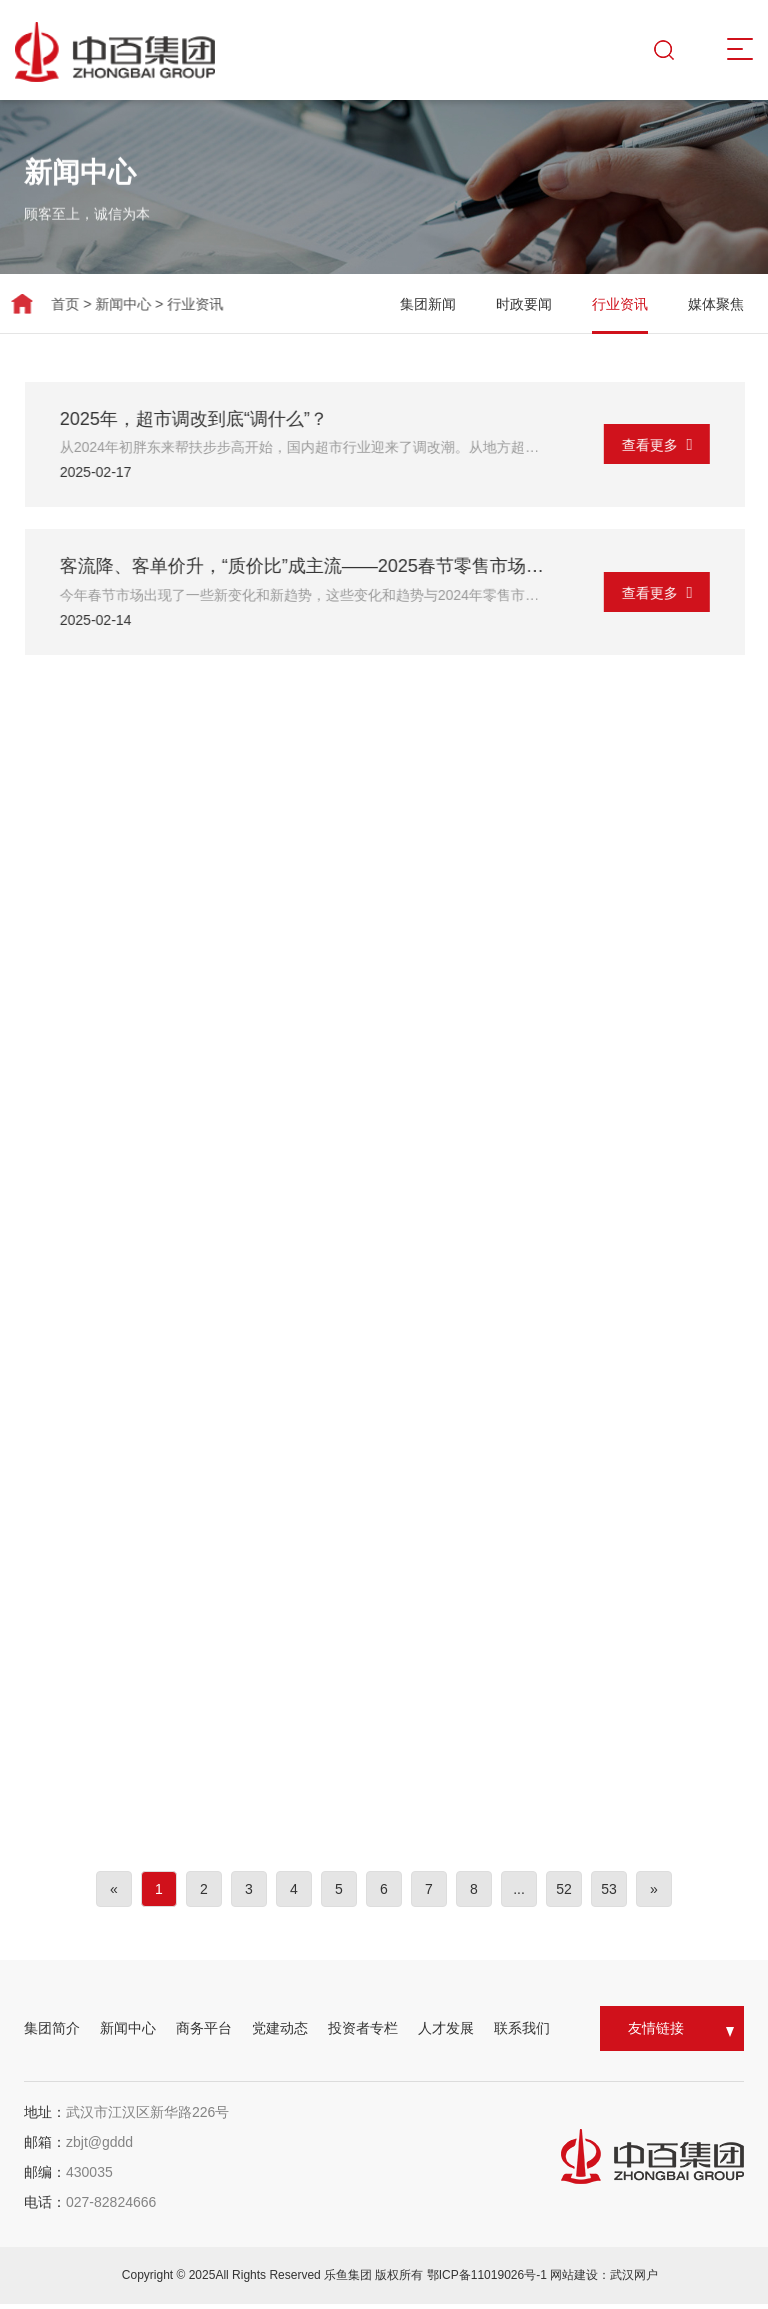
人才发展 (446, 2033)
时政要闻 (556, 304)
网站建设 (574, 2280)
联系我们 (522, 2033)
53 (609, 1895)
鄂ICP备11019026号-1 (488, 2280)
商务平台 (204, 2033)
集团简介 (52, 2033)
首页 (46, 304)
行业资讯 (176, 304)
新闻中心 (104, 304)
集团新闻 (460, 304)
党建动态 (280, 2033)
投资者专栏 (363, 2033)
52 (564, 1895)
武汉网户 (634, 2280)
